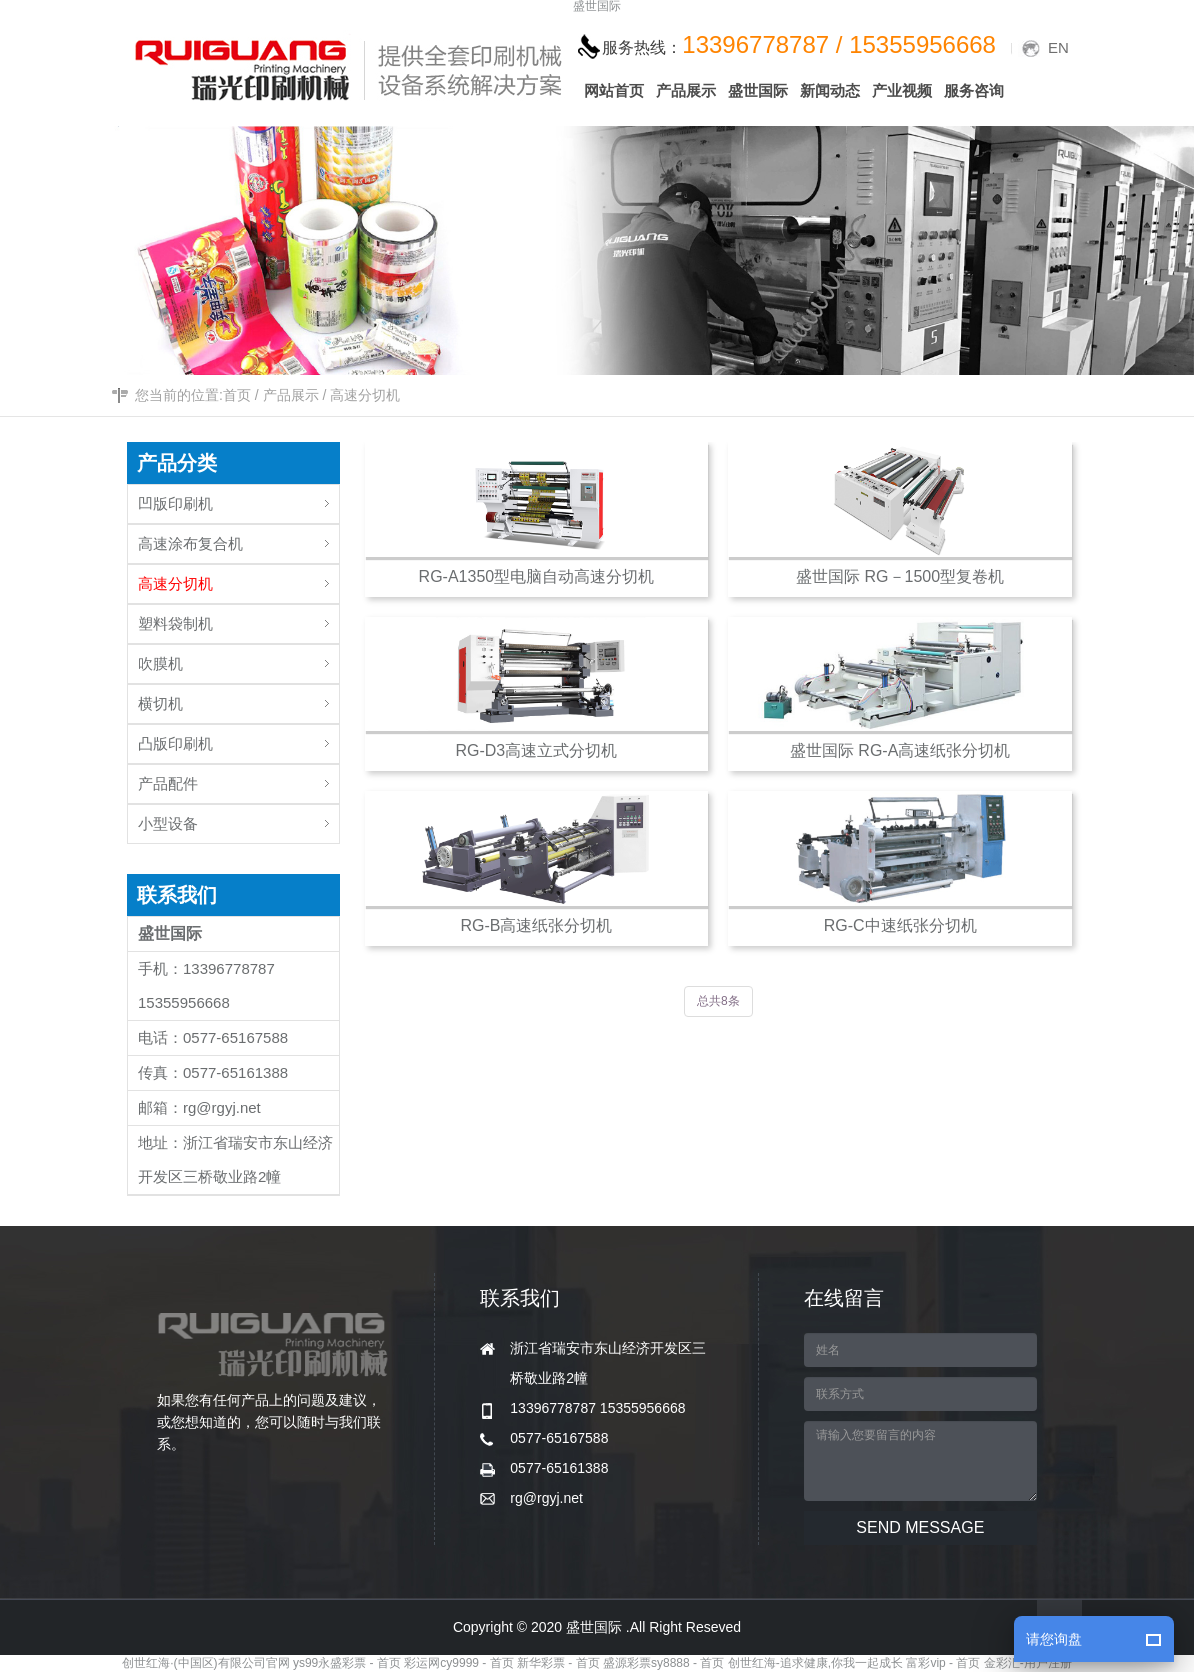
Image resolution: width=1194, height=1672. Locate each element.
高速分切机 (365, 395)
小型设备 (238, 818)
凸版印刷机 (238, 738)
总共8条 (718, 1001)
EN (1058, 47)
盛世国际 (597, 6)
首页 (237, 395)
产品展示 (291, 395)
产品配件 (238, 778)
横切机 (238, 698)
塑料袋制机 (238, 618)
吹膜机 (238, 658)
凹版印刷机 (238, 498)
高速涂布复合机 (238, 538)
